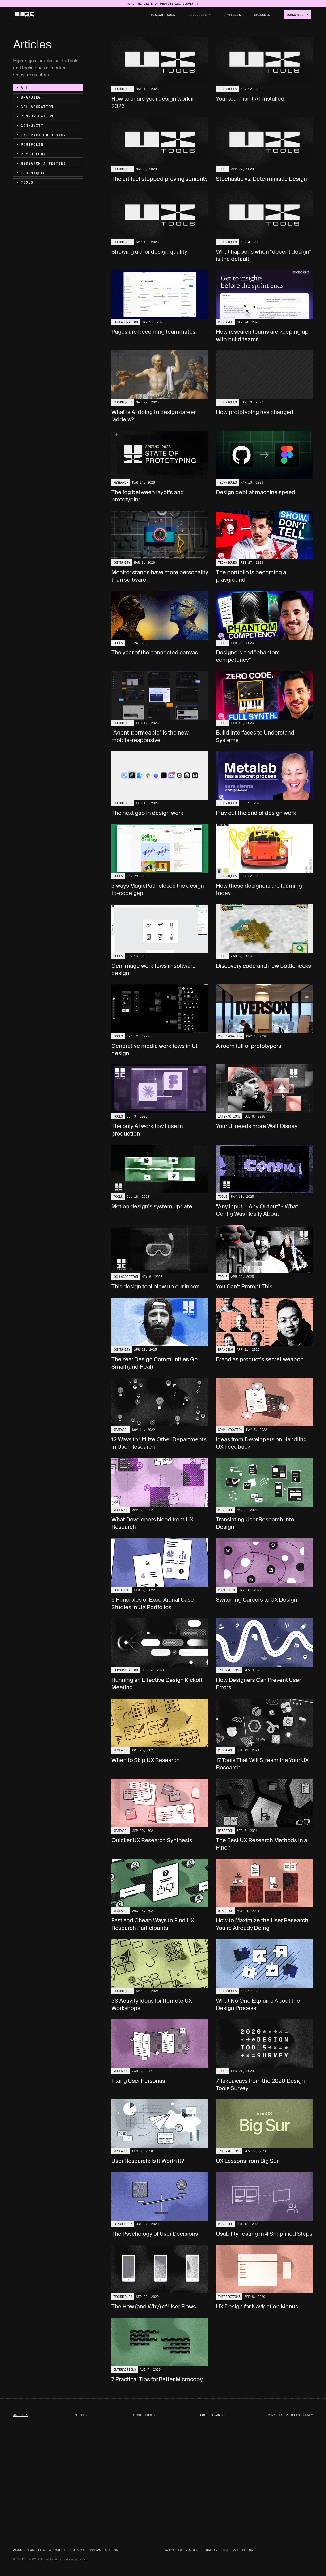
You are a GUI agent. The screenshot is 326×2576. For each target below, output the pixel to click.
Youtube (192, 2550)
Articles (232, 15)
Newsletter (35, 2550)
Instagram (229, 2550)
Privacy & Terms (104, 2550)
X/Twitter (173, 2550)
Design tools (163, 15)
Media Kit (77, 2550)
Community (57, 2550)
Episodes (262, 15)
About (18, 2550)
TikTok (247, 2550)
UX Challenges (142, 2415)
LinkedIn (209, 2550)
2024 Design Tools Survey (290, 2415)
